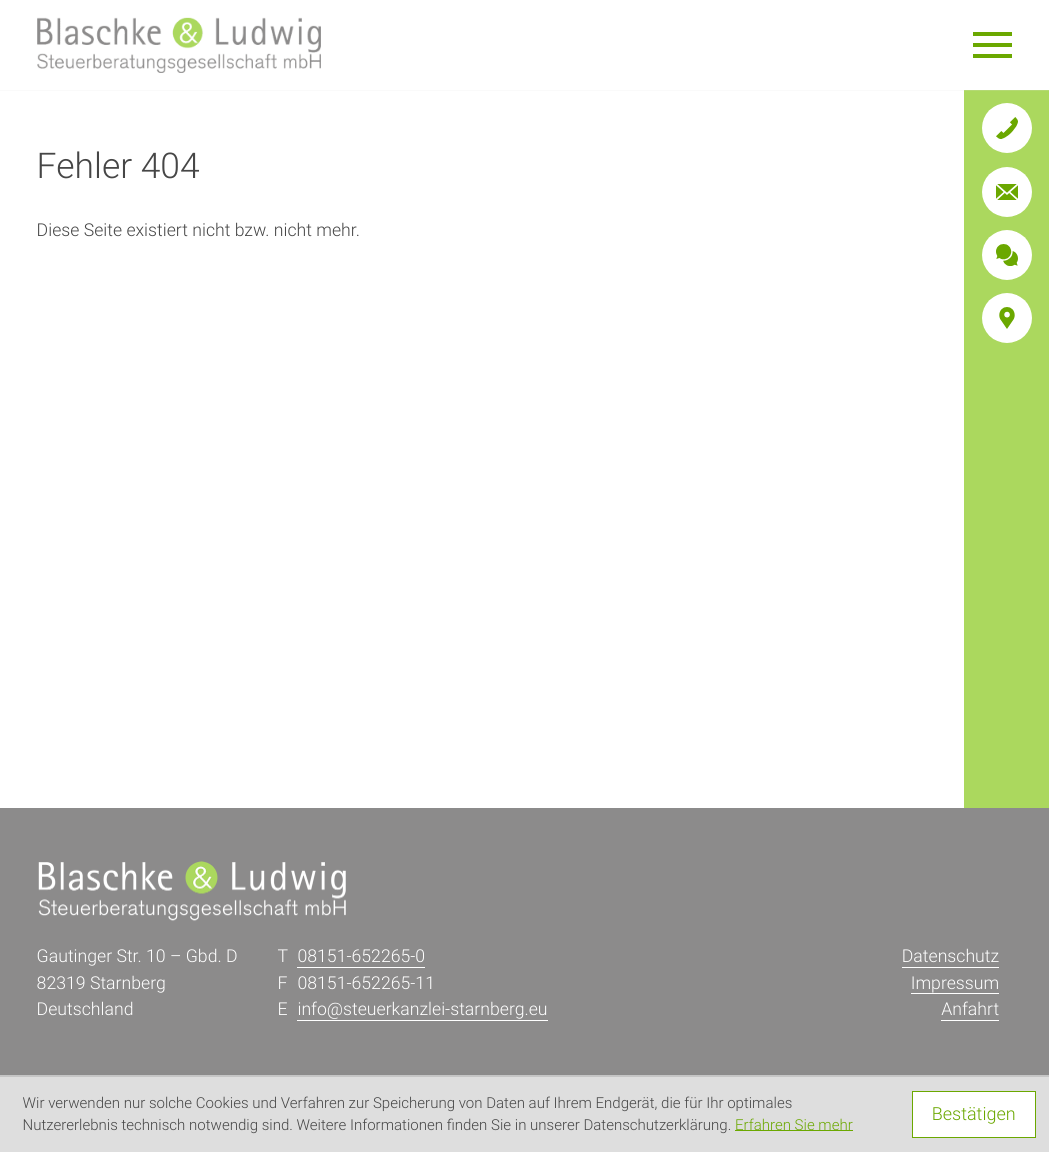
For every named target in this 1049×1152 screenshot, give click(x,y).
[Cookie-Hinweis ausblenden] (974, 1114)
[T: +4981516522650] (361, 957)
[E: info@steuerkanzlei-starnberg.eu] (1007, 192)
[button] (1007, 128)
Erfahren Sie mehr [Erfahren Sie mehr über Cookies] (794, 1125)
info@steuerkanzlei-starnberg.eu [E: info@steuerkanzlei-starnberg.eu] (422, 1010)
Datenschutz (950, 957)
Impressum (955, 984)
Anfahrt (970, 1010)
